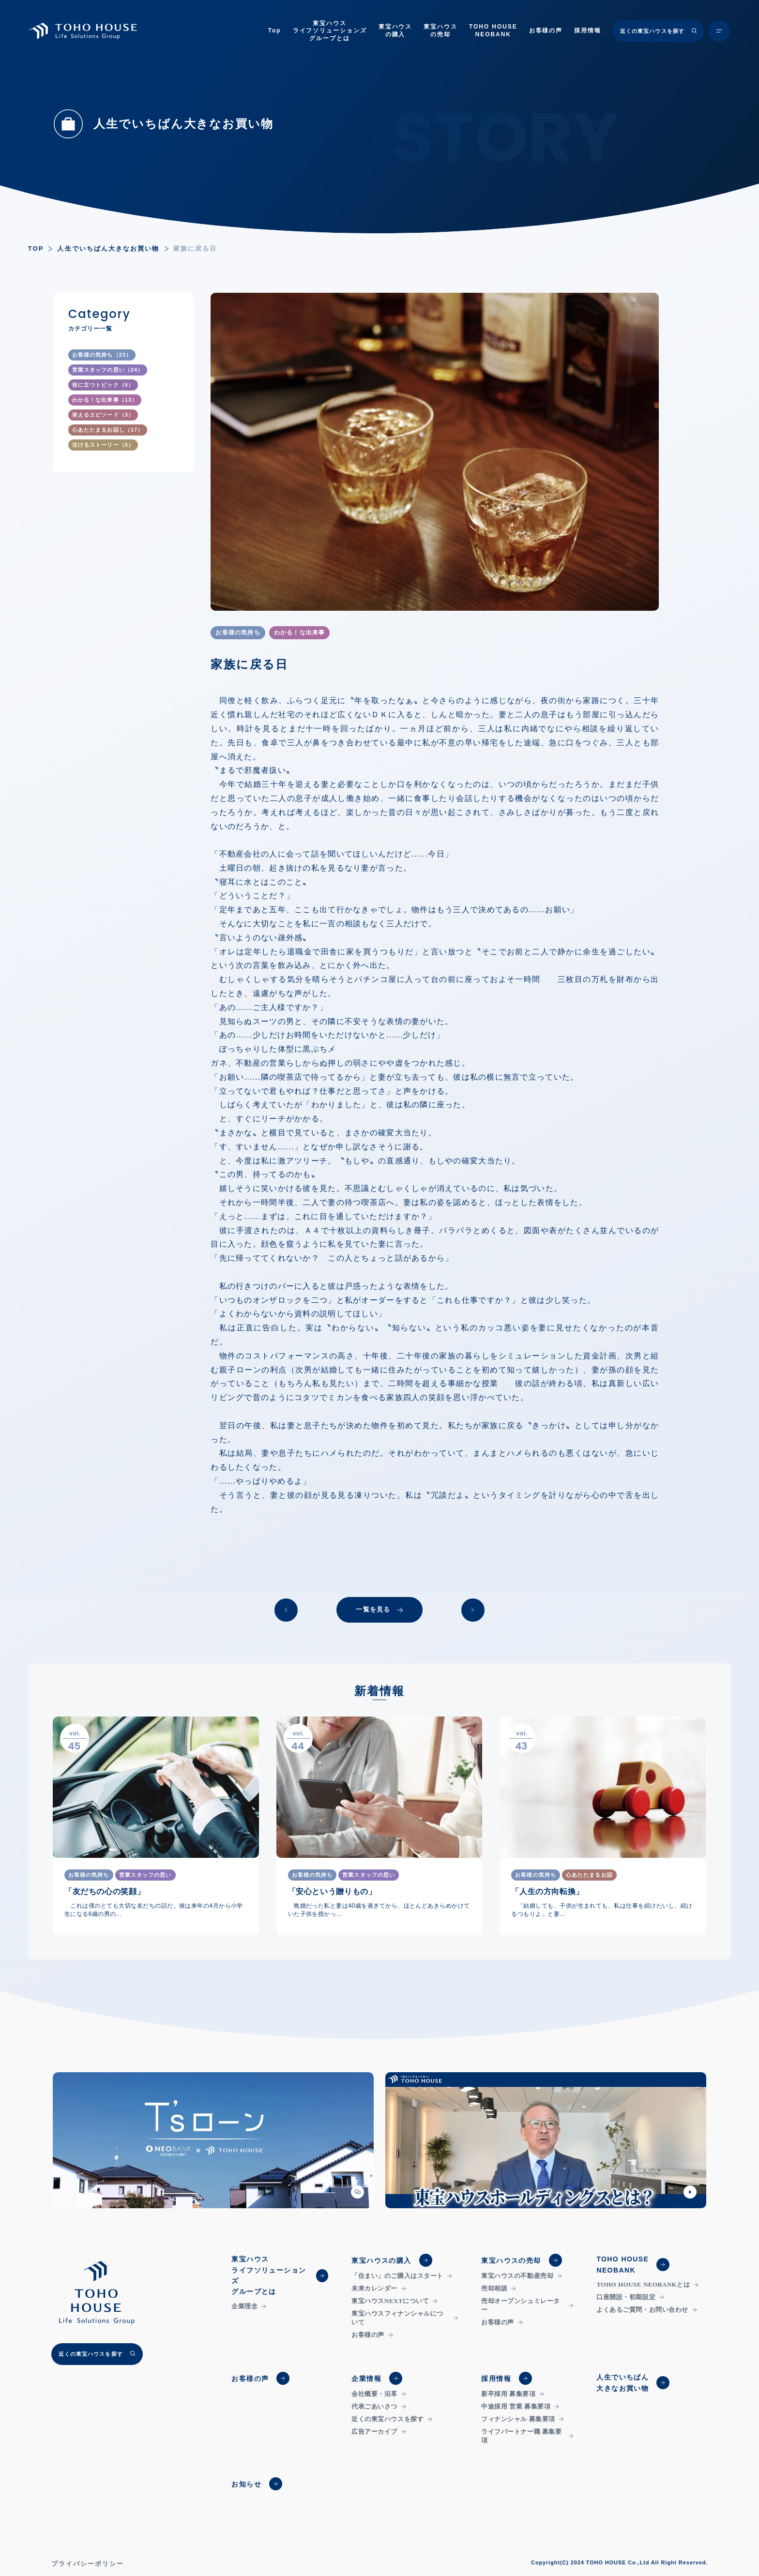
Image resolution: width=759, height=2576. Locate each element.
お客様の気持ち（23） (102, 355)
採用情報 (587, 30)
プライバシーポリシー (87, 2563)
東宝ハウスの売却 (440, 30)
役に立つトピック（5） (103, 385)
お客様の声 (546, 30)
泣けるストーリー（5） (103, 445)
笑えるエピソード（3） (103, 415)
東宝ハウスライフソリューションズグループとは (330, 31)
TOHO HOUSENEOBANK (493, 30)
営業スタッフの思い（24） (108, 370)
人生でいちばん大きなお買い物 (108, 248)
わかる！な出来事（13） (104, 400)
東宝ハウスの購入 (395, 30)
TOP (36, 248)
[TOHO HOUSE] (84, 30)
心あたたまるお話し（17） (108, 430)
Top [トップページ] (274, 30)
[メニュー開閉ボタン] (719, 31)
